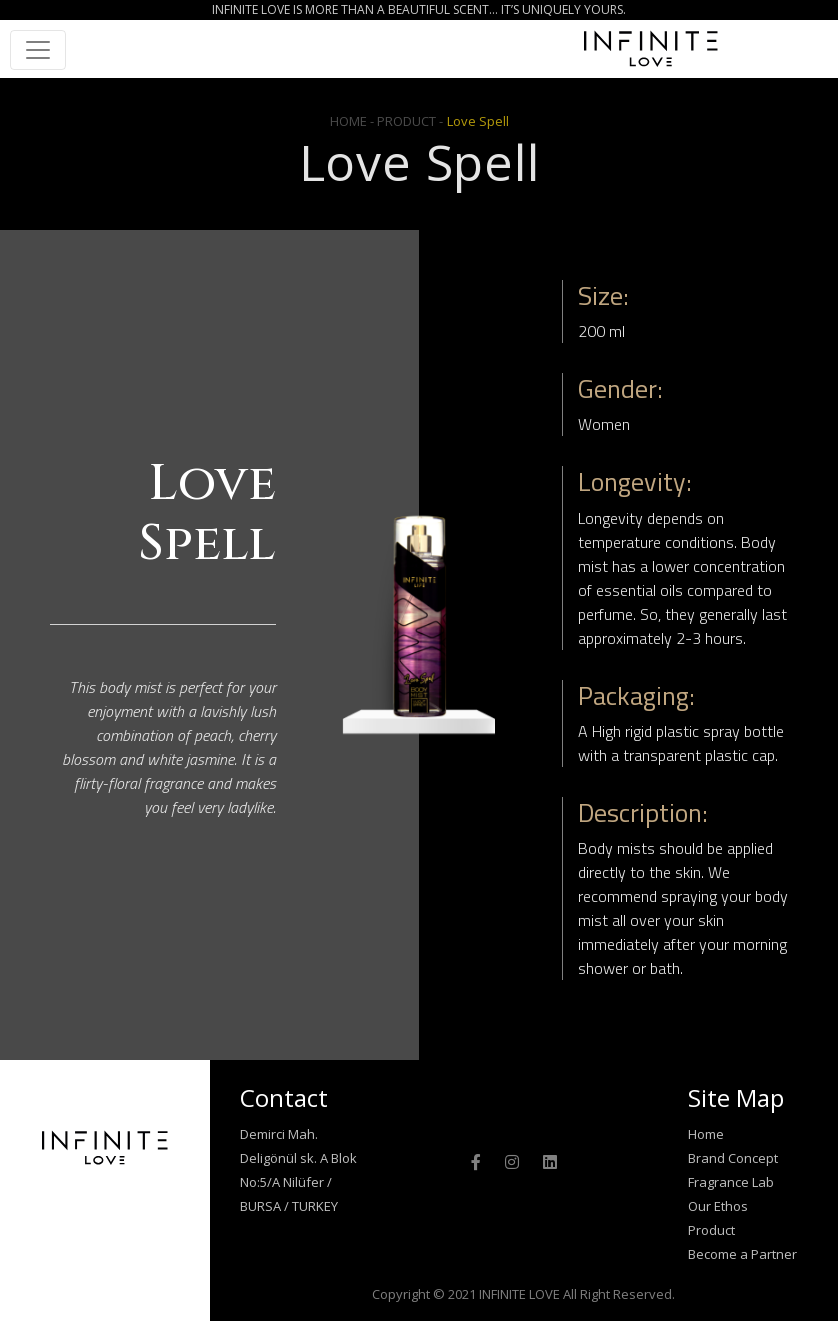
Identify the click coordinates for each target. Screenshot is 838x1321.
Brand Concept (733, 1158)
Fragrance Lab (731, 1182)
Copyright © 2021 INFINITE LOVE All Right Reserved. (523, 1294)
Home (706, 1134)
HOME (350, 121)
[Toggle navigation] (38, 50)
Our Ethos (718, 1206)
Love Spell (478, 121)
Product (711, 1230)
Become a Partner (742, 1254)
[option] (419, 625)
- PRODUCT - (406, 121)
